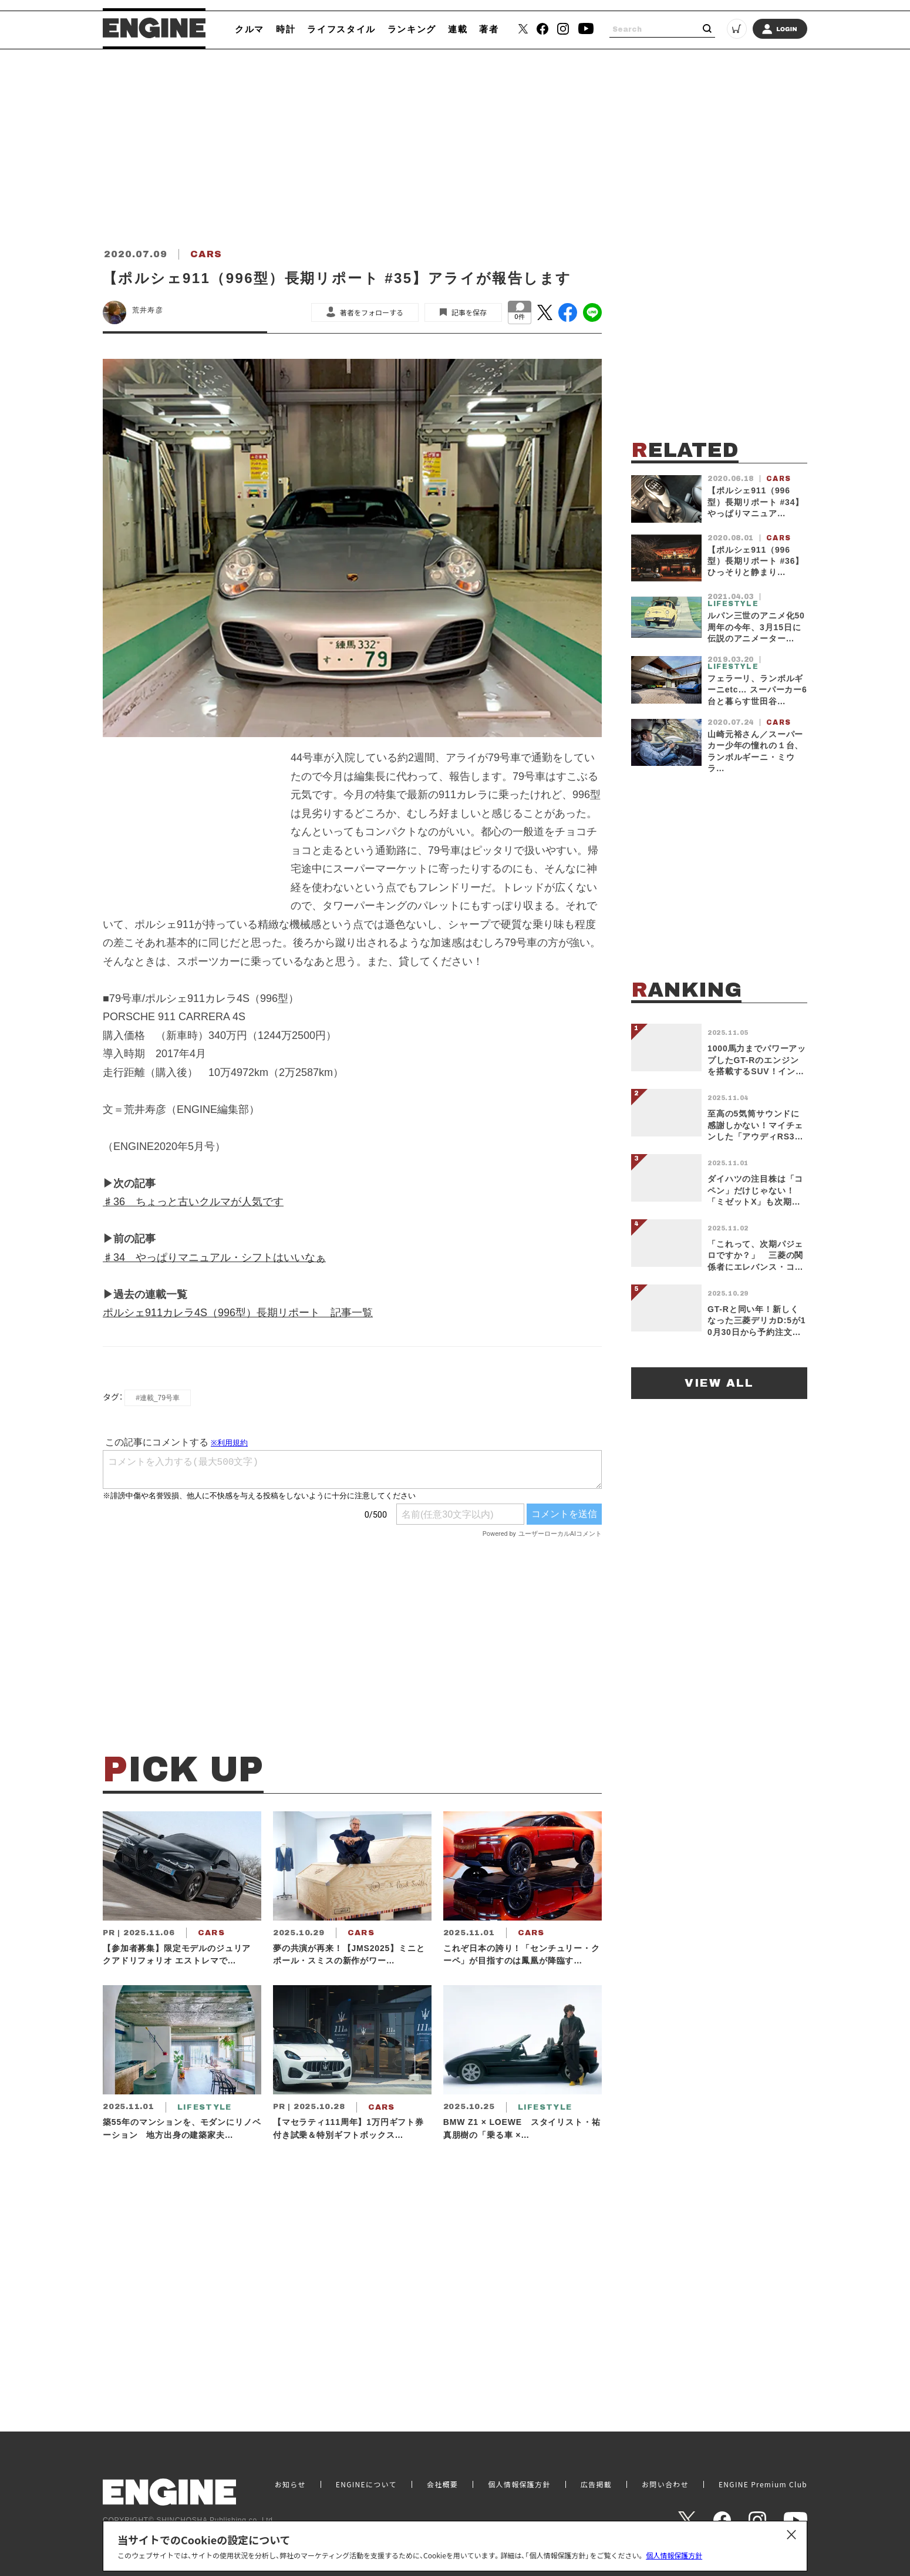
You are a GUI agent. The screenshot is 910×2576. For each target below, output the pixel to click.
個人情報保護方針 (674, 2555)
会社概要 (442, 2484)
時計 (285, 28)
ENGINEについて (366, 2484)
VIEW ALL (719, 1383)
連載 (457, 28)
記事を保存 (469, 312)
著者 (488, 28)
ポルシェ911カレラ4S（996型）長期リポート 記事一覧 (238, 1313)
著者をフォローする (371, 312)
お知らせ (290, 2484)
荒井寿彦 (147, 310)
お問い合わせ (665, 2484)
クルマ (249, 28)
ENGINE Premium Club (763, 2484)
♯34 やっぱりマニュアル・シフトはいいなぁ (214, 1257)
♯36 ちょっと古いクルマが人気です (193, 1202)
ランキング (411, 28)
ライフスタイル (341, 28)
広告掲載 (596, 2484)
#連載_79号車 (158, 1398)
